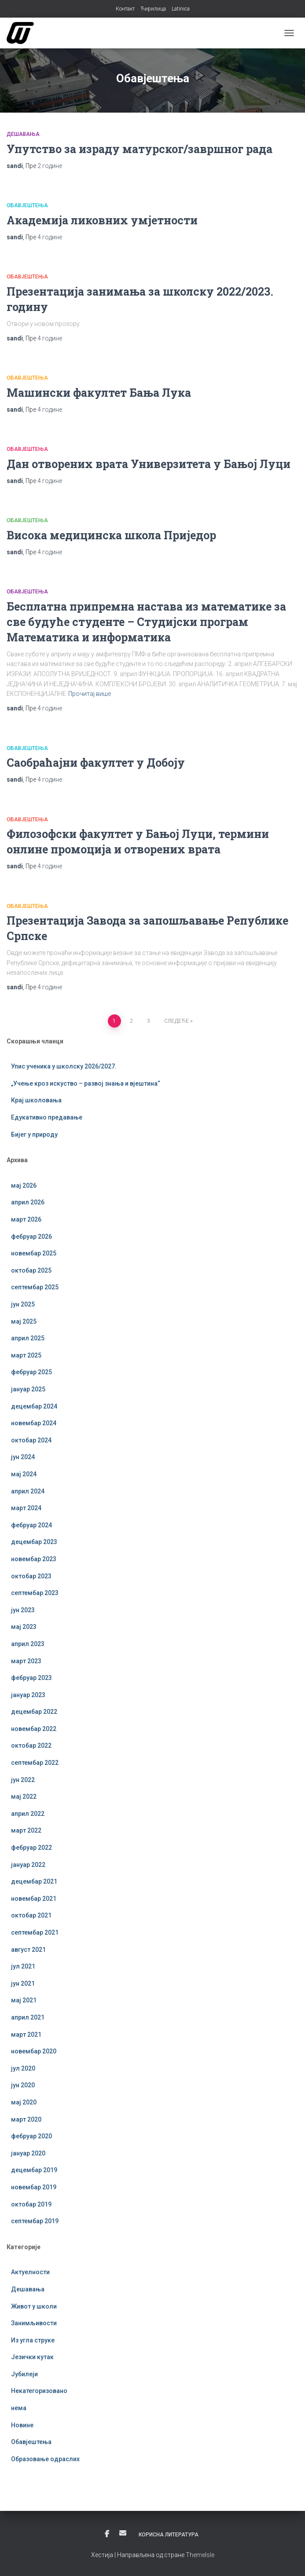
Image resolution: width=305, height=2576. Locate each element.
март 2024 (26, 1507)
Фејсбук (107, 2534)
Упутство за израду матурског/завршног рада (139, 149)
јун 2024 (23, 1456)
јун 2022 (23, 1779)
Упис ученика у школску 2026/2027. (64, 1066)
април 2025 (27, 1338)
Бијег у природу (34, 1134)
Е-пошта (123, 2533)
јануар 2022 (28, 1864)
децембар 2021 (34, 1881)
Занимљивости (34, 2323)
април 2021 (27, 2017)
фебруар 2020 (31, 2136)
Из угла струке (33, 2340)
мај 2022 (24, 1796)
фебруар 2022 (31, 1847)
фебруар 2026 (31, 1236)
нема (18, 2407)
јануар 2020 (28, 2153)
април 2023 (27, 1643)
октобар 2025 (31, 1270)
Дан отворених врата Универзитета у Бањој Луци (148, 464)
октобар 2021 (31, 1915)
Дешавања (23, 134)
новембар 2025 (33, 1253)
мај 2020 (24, 2102)
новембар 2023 (33, 1558)
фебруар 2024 (31, 1525)
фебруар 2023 (31, 1677)
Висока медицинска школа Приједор (111, 535)
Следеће (176, 1021)
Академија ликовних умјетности (102, 220)
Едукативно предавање (46, 1117)
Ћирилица (153, 9)
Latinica (181, 9)
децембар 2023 (34, 1541)
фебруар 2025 (31, 1372)
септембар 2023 (35, 1592)
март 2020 (26, 2119)
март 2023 (26, 1661)
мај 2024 (24, 1474)
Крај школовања (36, 1100)
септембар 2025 (35, 1287)
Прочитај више (89, 693)
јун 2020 (23, 2085)
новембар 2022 (33, 1728)
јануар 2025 (28, 1389)
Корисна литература (168, 2535)
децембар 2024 (34, 1406)
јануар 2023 (28, 1694)
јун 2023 (23, 1610)
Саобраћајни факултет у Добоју (96, 762)
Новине (22, 2425)
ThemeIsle (200, 2554)
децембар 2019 (34, 2170)
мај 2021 (24, 2000)
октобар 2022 (31, 1745)
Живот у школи (34, 2306)
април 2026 (27, 1202)
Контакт (125, 9)
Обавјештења (27, 205)
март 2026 (26, 1219)
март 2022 (26, 1830)
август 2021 (28, 1949)
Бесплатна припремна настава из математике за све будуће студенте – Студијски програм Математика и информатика (146, 621)
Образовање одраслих (45, 2459)
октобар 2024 (31, 1440)
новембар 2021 (33, 1898)
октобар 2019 (31, 2204)
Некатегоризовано (39, 2390)
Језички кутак (32, 2356)
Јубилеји (24, 2374)
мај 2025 (24, 1321)
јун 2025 (23, 1304)
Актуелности (30, 2272)
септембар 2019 (35, 2221)
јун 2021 (23, 1983)
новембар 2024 (33, 1423)
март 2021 (26, 2034)
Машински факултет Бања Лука (99, 392)
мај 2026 (24, 1185)
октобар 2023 (31, 1576)
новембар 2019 (33, 2187)
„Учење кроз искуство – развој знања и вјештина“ (85, 1083)
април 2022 (27, 1813)
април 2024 (27, 1491)
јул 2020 (23, 2068)
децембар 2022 (34, 1711)
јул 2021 (23, 1966)
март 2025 (26, 1355)
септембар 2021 (35, 1932)
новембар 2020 (33, 2051)
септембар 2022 (35, 1762)
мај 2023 (24, 1626)
